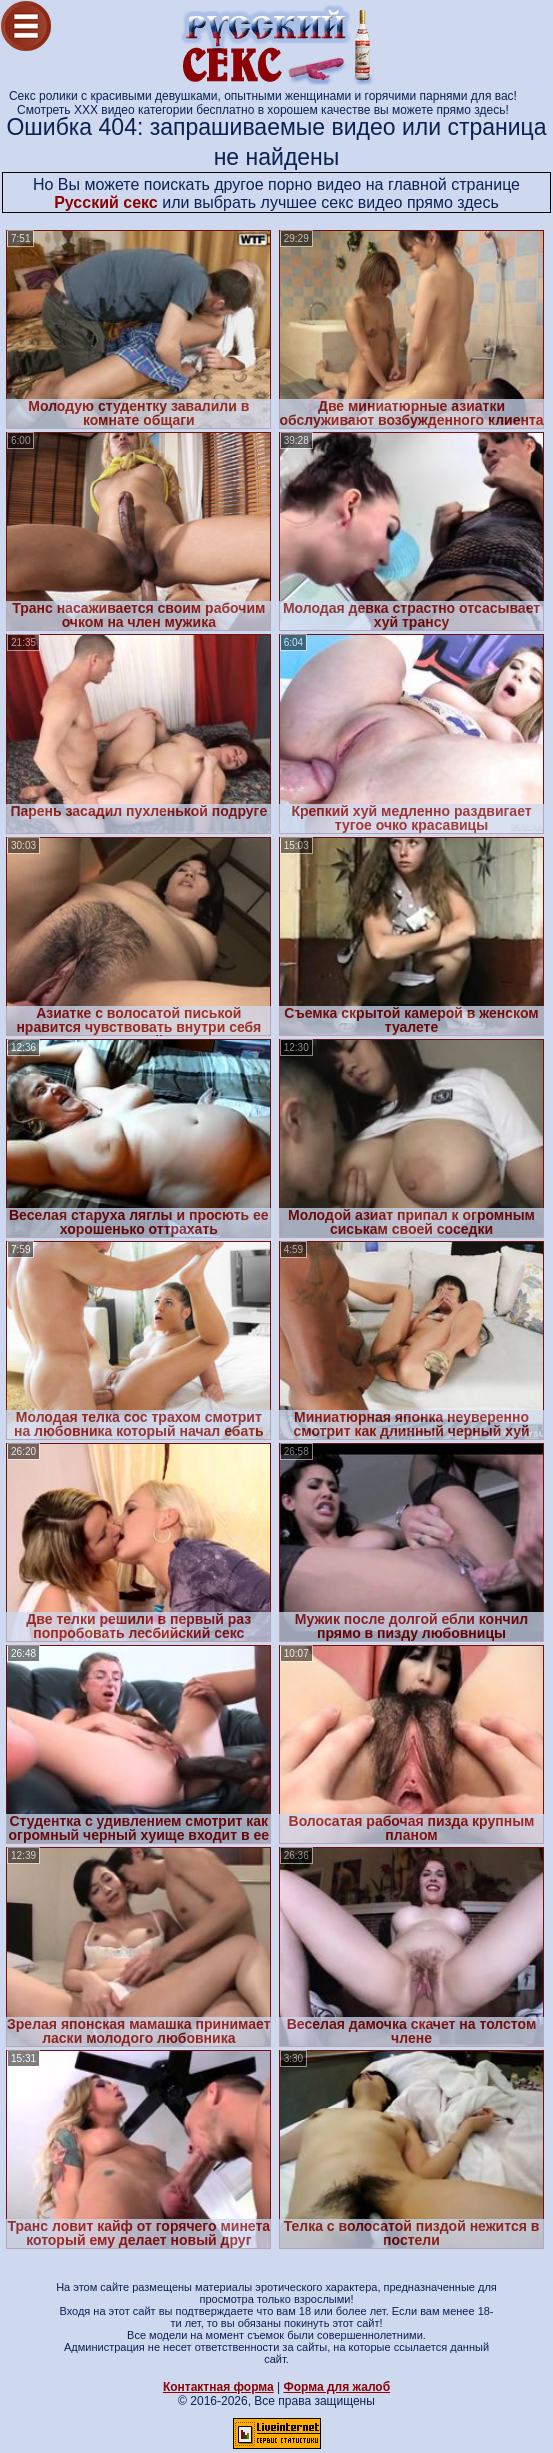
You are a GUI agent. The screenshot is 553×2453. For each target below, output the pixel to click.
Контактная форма (218, 2387)
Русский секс (106, 202)
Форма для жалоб (337, 2387)
